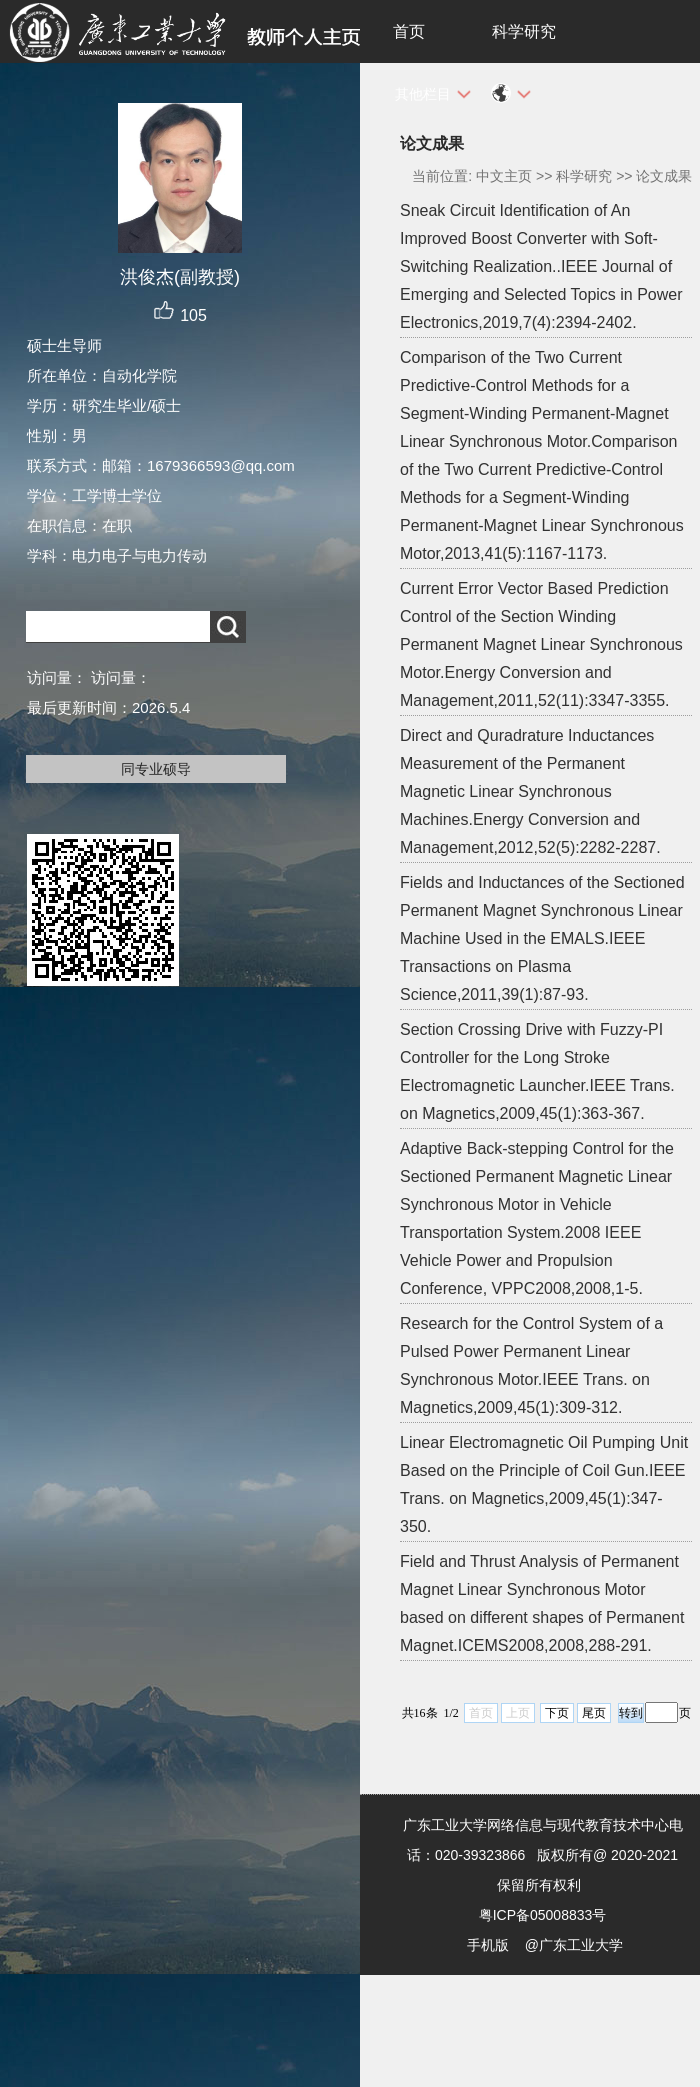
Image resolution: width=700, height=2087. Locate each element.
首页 (409, 31)
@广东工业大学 (574, 1945)
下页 (557, 1713)
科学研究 (524, 31)
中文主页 (504, 176)
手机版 (488, 1945)
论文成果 (664, 176)
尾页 (594, 1713)
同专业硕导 (156, 769)
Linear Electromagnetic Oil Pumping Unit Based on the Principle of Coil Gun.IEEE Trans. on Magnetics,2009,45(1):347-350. (544, 1484)
